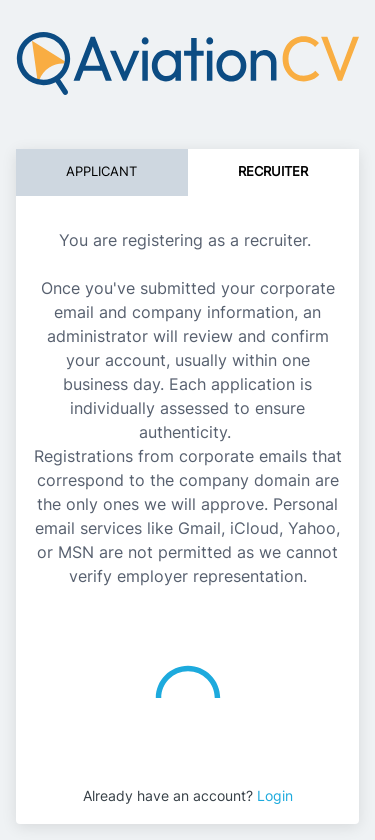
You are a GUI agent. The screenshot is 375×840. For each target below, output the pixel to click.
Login (275, 795)
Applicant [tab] (101, 171)
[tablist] (187, 172)
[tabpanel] (187, 400)
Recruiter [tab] (273, 171)
